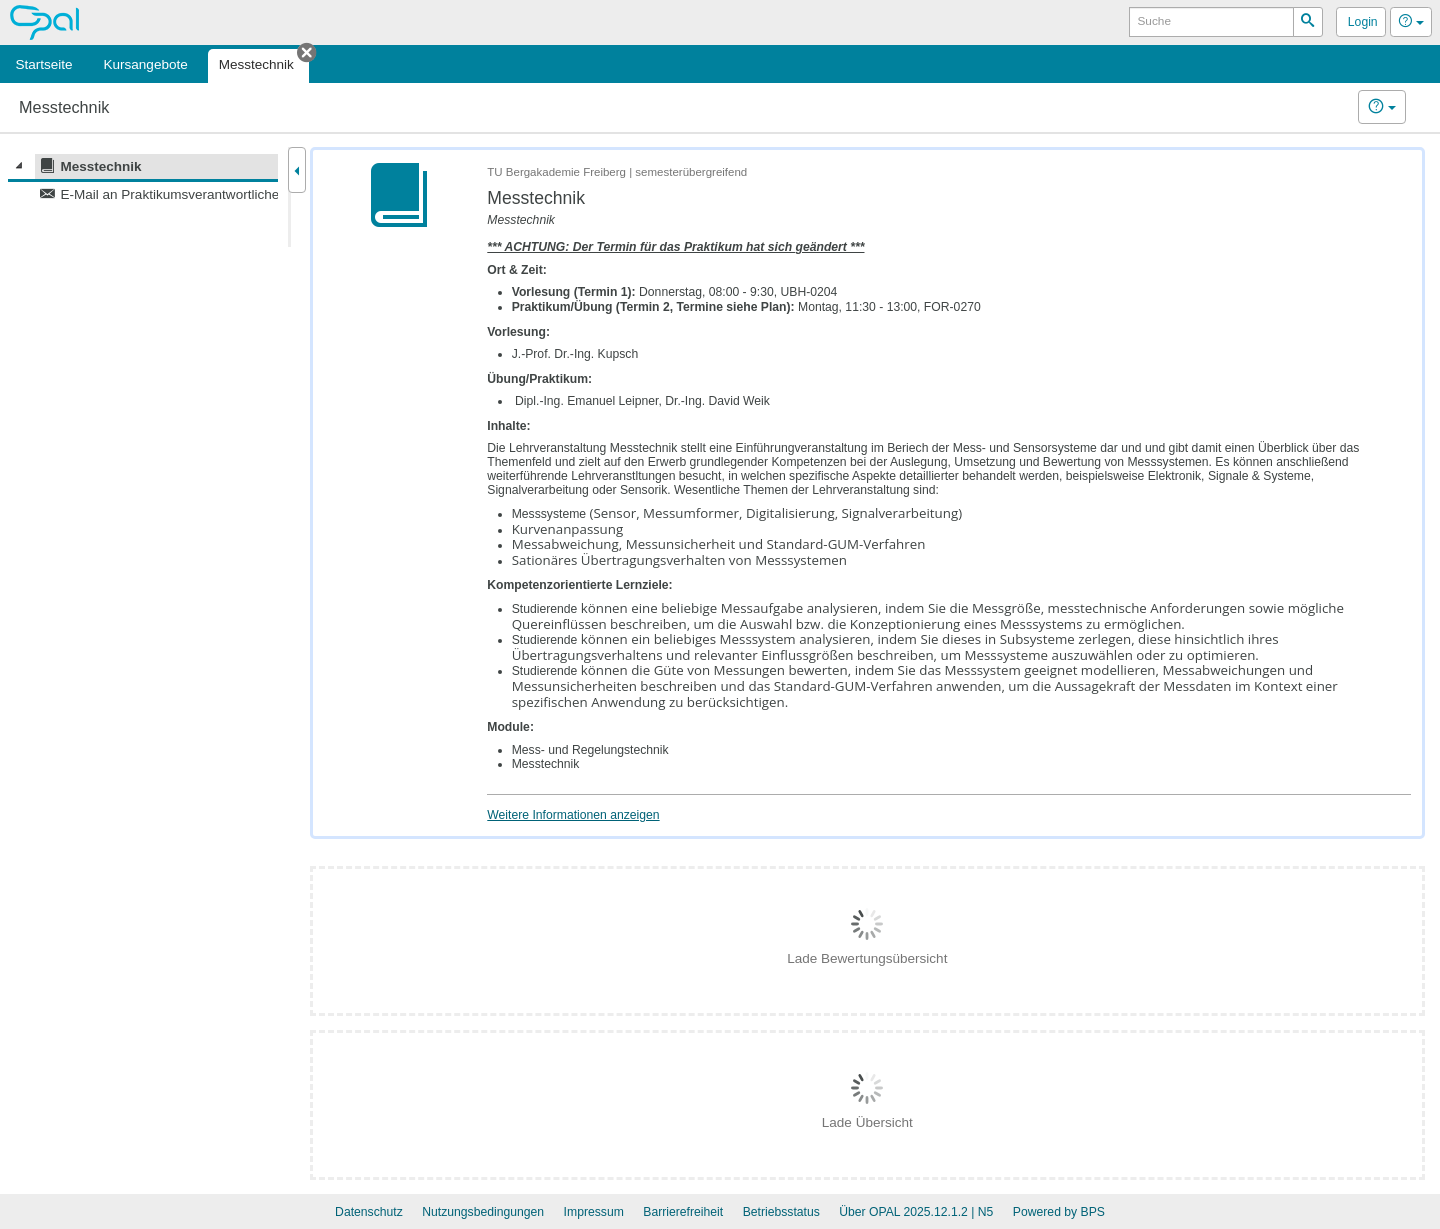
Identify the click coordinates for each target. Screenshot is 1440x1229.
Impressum (594, 1212)
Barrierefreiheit (683, 1212)
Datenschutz (369, 1212)
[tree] (143, 180)
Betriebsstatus (781, 1212)
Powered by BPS (1059, 1212)
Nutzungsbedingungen (483, 1212)
